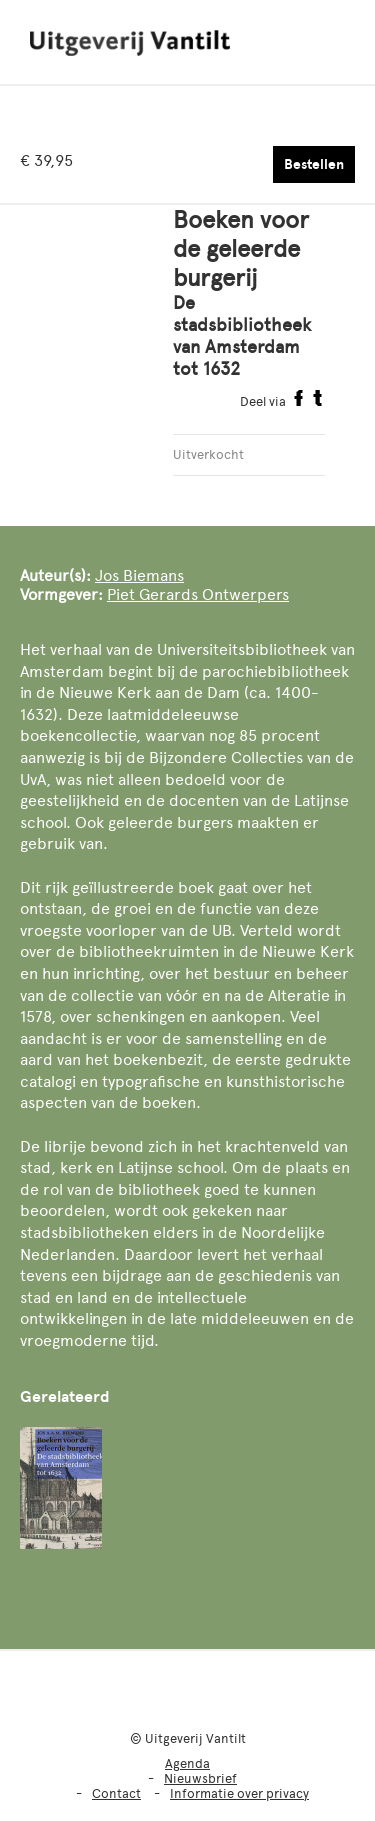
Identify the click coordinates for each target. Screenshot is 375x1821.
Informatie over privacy (239, 1793)
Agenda (187, 1763)
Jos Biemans (139, 575)
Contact (116, 1793)
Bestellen (314, 164)
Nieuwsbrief (200, 1778)
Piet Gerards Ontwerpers (198, 594)
